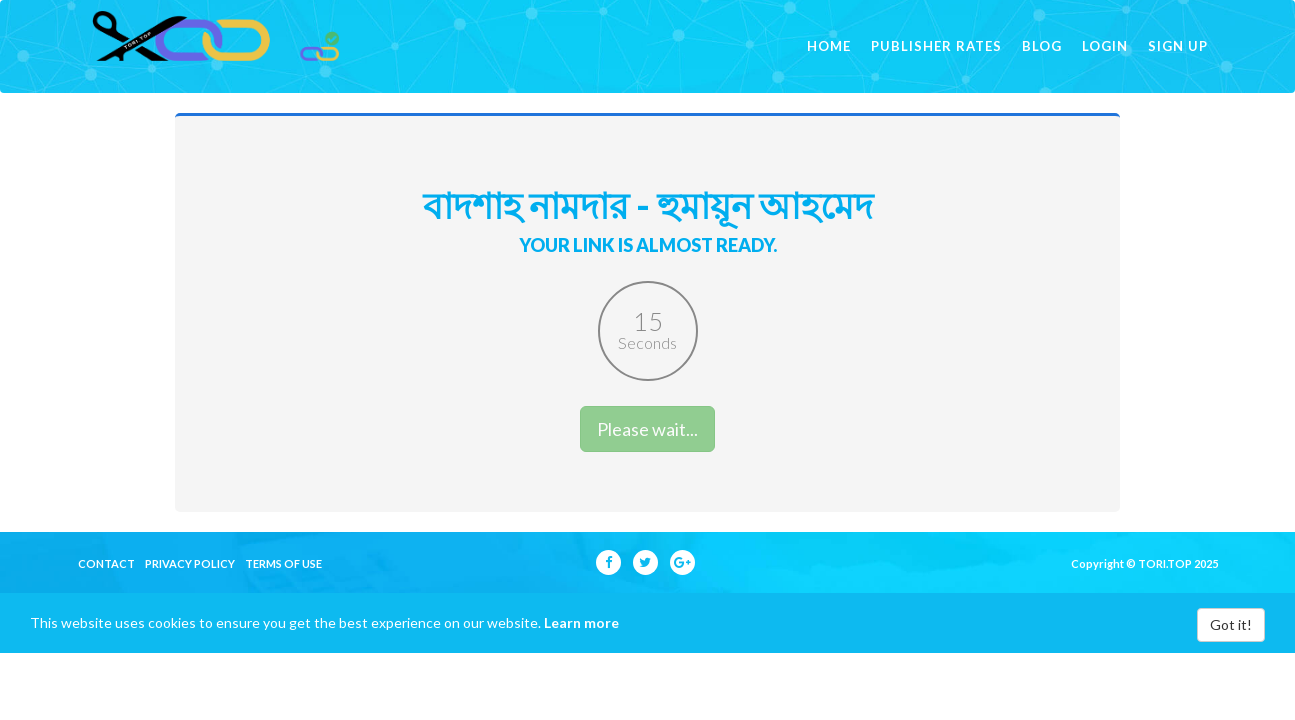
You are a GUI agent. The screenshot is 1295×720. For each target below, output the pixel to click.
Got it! (1231, 652)
